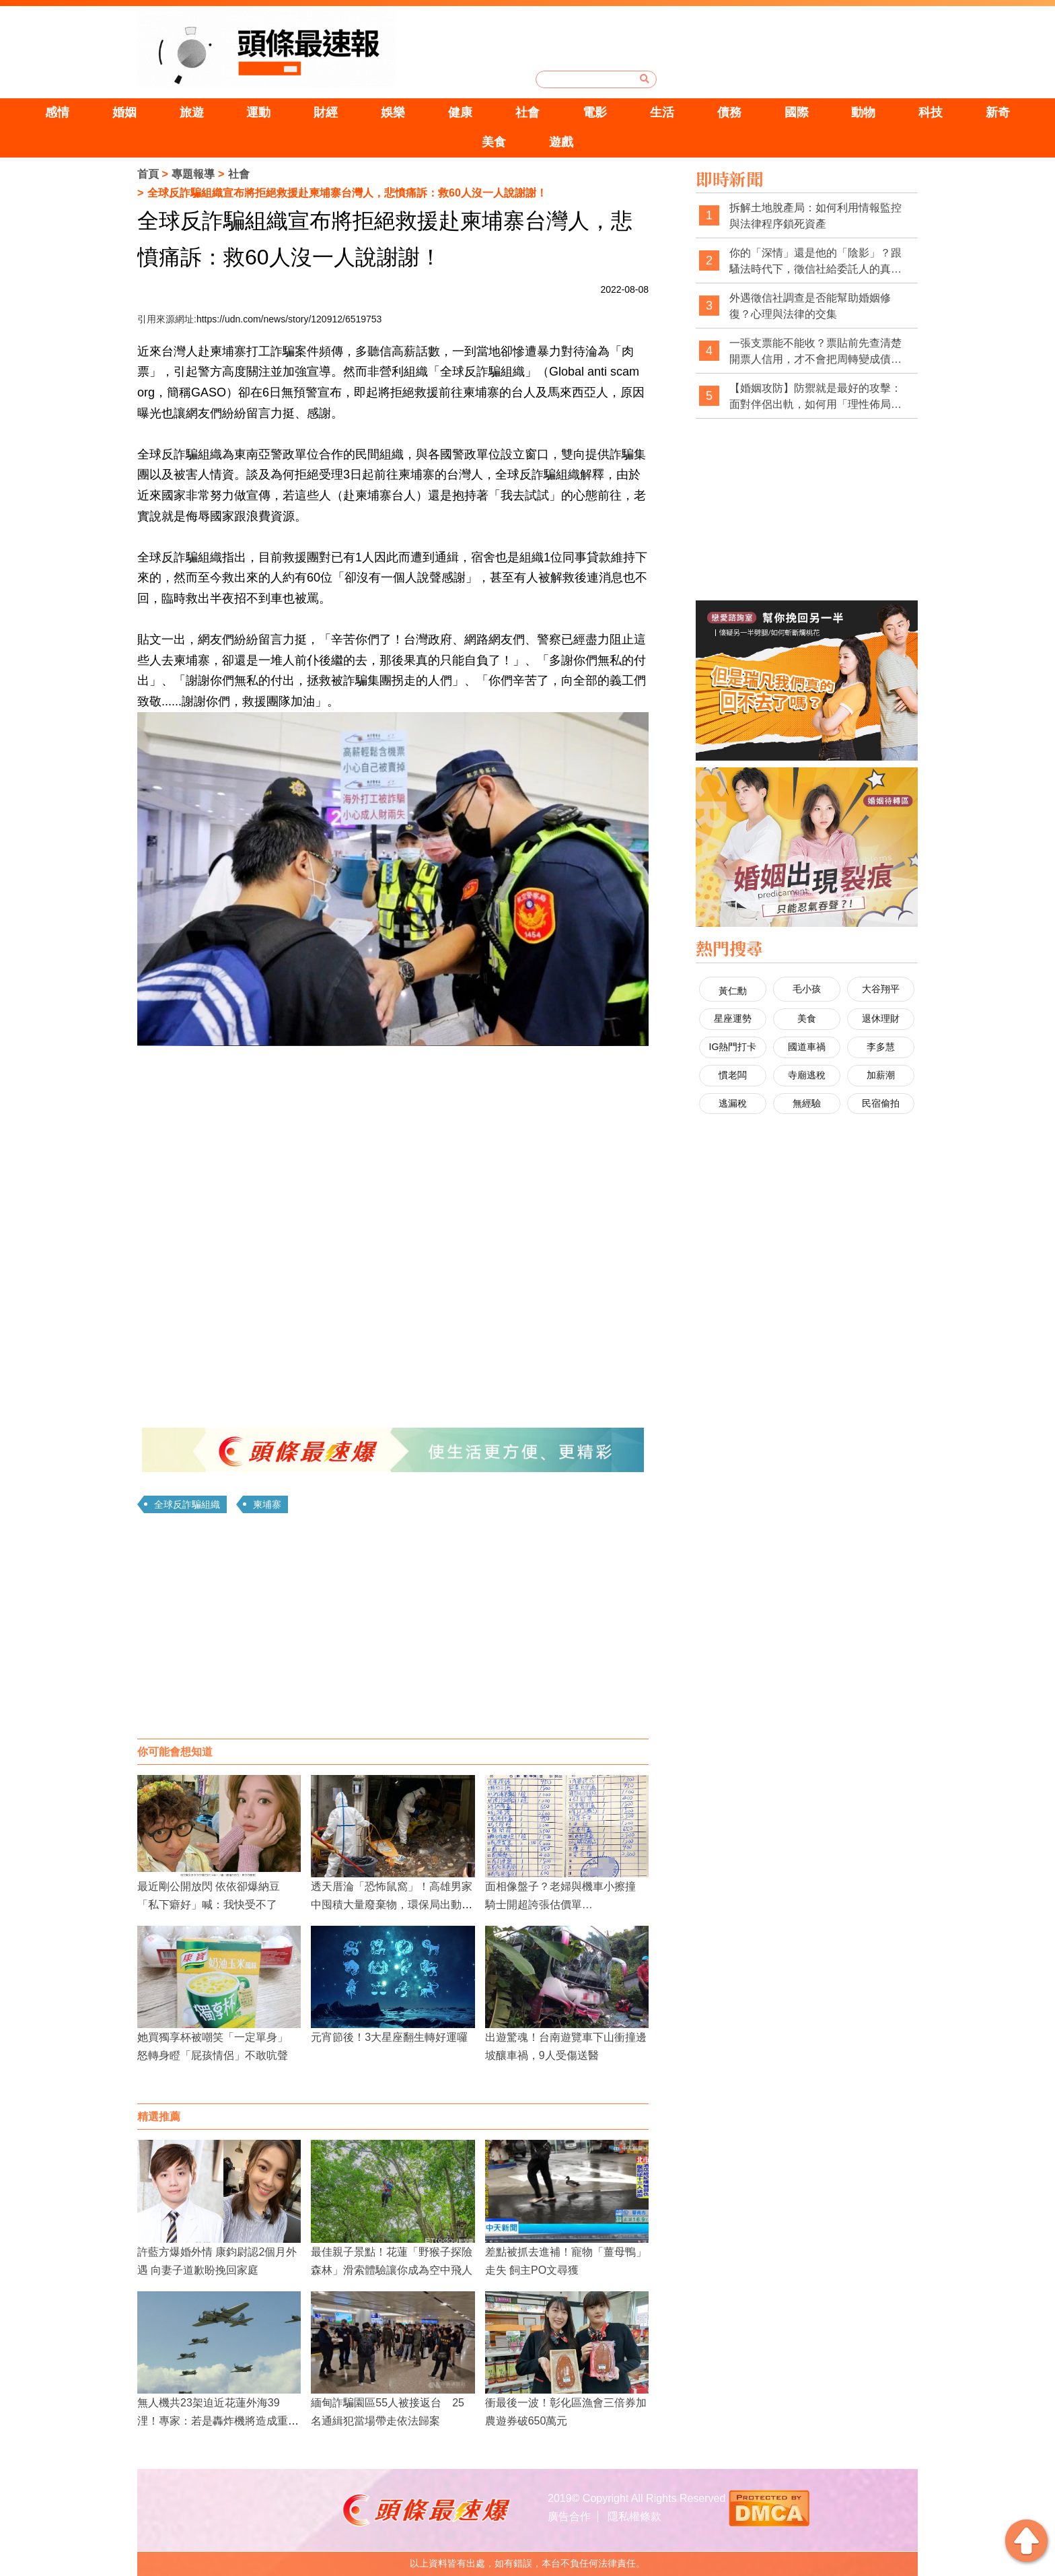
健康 (460, 112)
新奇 (998, 112)
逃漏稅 (733, 1103)
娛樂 (393, 112)
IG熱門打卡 (733, 1046)
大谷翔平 (881, 988)
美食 (494, 142)
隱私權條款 (634, 2516)
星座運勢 (733, 1018)
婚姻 (124, 112)
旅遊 (192, 112)
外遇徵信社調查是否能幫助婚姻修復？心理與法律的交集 (810, 306)
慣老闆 (733, 1075)
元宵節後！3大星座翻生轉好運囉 (389, 2037)
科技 (930, 112)
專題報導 (193, 174)
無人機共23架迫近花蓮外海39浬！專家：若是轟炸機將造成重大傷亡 (218, 2421)
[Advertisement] (393, 1631)
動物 (863, 112)
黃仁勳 (733, 990)
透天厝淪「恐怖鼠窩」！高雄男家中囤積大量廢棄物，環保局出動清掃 (391, 1904)
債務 (729, 112)
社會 (527, 112)
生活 (662, 112)
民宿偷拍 (881, 1103)
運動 (258, 112)
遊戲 (561, 142)
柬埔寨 (267, 1504)
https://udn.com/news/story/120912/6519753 (289, 319)
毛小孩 (807, 988)
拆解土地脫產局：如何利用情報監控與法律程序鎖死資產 (815, 216)
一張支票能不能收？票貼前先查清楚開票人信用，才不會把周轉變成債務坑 (815, 351)
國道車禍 (807, 1046)
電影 (595, 112)
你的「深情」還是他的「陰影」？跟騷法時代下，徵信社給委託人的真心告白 (815, 261)
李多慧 (881, 1046)
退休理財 (881, 1018)
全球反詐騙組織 (187, 1504)
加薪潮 (881, 1075)
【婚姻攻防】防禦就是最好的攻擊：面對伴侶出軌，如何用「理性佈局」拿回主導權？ (815, 396)
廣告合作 (569, 2516)
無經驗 (807, 1103)
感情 (57, 112)
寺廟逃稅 (807, 1075)
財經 (326, 112)
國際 (797, 112)
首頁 (148, 174)
